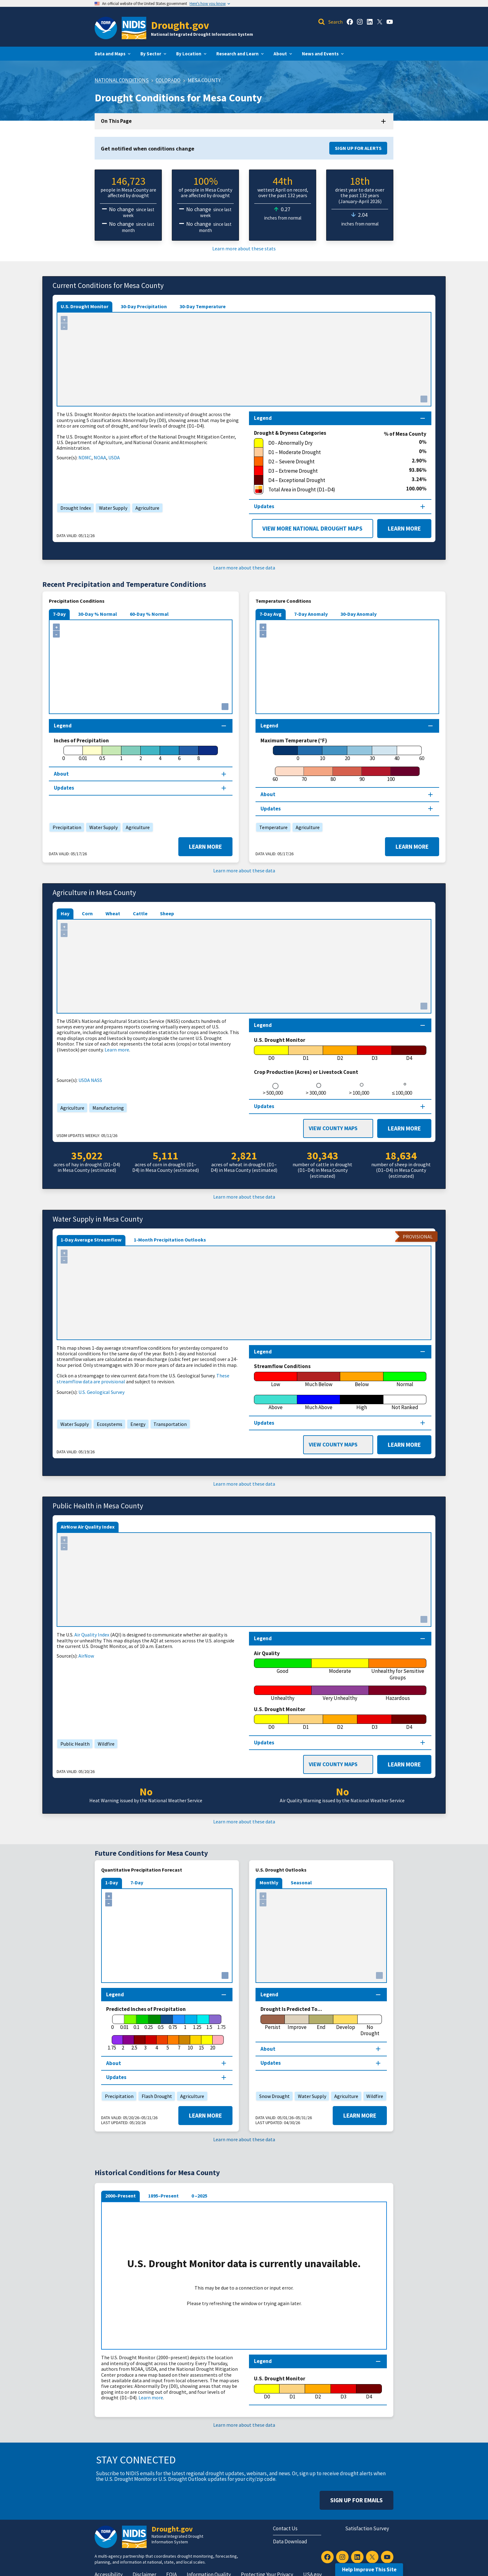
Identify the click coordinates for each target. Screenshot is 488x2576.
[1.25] (197, 2022)
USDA (114, 457)
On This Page (116, 121)
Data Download (290, 2541)
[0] (63, 753)
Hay (65, 913)
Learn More (404, 528)
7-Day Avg (271, 614)
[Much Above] (318, 1402)
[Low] (275, 1379)
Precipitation (65, 827)
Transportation (169, 1424)
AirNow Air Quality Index (88, 1527)
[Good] (283, 1666)
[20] (347, 753)
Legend (263, 2361)
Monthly (269, 1882)
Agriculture (145, 508)
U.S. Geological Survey (101, 1392)
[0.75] (173, 2022)
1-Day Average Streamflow (91, 1240)
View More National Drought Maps (312, 528)
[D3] (374, 1053)
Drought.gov (180, 25)
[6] (179, 753)
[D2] (340, 1053)
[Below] (361, 1379)
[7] (179, 2043)
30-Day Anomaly (358, 614)
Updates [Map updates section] (264, 506)
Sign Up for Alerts (358, 148)
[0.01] (82, 753)
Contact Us (285, 2528)
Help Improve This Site (369, 2569)
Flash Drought (155, 2096)
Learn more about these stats (244, 248)
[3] (145, 2043)
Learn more (117, 1050)
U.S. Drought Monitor (84, 306)
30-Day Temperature (203, 306)
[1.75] (111, 2043)
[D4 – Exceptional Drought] (333, 480)
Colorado (168, 80)
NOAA (100, 457)
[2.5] (134, 2043)
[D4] (409, 1053)
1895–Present (163, 2196)
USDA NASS (90, 1080)
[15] (201, 2043)
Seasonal (301, 1882)
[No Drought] (370, 2026)
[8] (198, 753)
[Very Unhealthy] (340, 1693)
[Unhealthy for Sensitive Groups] (397, 1670)
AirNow (86, 1656)
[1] (121, 753)
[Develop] (345, 2022)
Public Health (73, 1744)
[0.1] (136, 2022)
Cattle (140, 913)
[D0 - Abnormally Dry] (336, 443)
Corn (87, 913)
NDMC (85, 457)
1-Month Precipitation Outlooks (170, 1240)
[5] (167, 2043)
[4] (160, 753)
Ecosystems (108, 1424)
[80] (332, 774)
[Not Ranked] (405, 1402)
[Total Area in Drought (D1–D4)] (330, 489)
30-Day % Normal (97, 614)
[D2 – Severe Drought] (333, 461)
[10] (322, 753)
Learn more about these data (244, 567)
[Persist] (272, 2022)
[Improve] (297, 2022)
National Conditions (122, 80)
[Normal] (405, 1379)
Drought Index (74, 508)
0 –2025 (199, 2196)
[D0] (271, 1053)
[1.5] (209, 2022)
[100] (390, 774)
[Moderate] (340, 1666)
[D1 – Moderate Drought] (336, 452)
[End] (321, 2022)
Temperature (272, 827)
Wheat (113, 913)
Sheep (167, 913)
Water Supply (111, 508)
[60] (274, 774)
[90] (361, 774)
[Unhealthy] (283, 1693)
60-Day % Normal (149, 614)
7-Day (59, 614)
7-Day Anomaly (311, 614)
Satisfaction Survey (367, 2528)
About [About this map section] (61, 773)
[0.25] (149, 2022)
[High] (361, 1402)
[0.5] (102, 753)
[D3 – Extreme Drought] (331, 471)
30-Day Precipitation (144, 306)
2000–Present (120, 2196)
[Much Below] (318, 1379)
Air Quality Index (91, 1634)
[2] (140, 753)
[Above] (275, 1402)
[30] (372, 753)
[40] (397, 753)
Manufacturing (106, 1108)
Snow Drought (273, 2096)
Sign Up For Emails (356, 2500)
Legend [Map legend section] (263, 418)
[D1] (306, 1053)
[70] (303, 774)
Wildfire (105, 1744)
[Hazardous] (397, 1693)
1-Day (111, 1882)
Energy (136, 1424)
